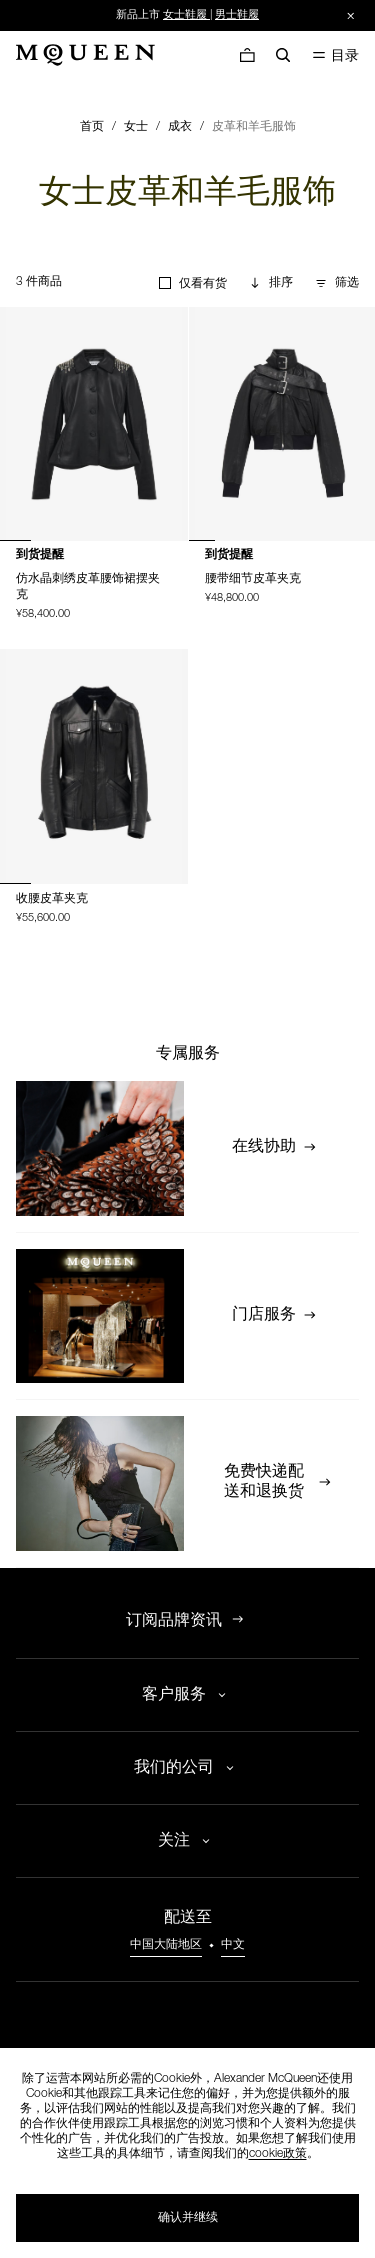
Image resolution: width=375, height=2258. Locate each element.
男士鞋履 (237, 15)
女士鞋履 (185, 15)
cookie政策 (278, 2154)
